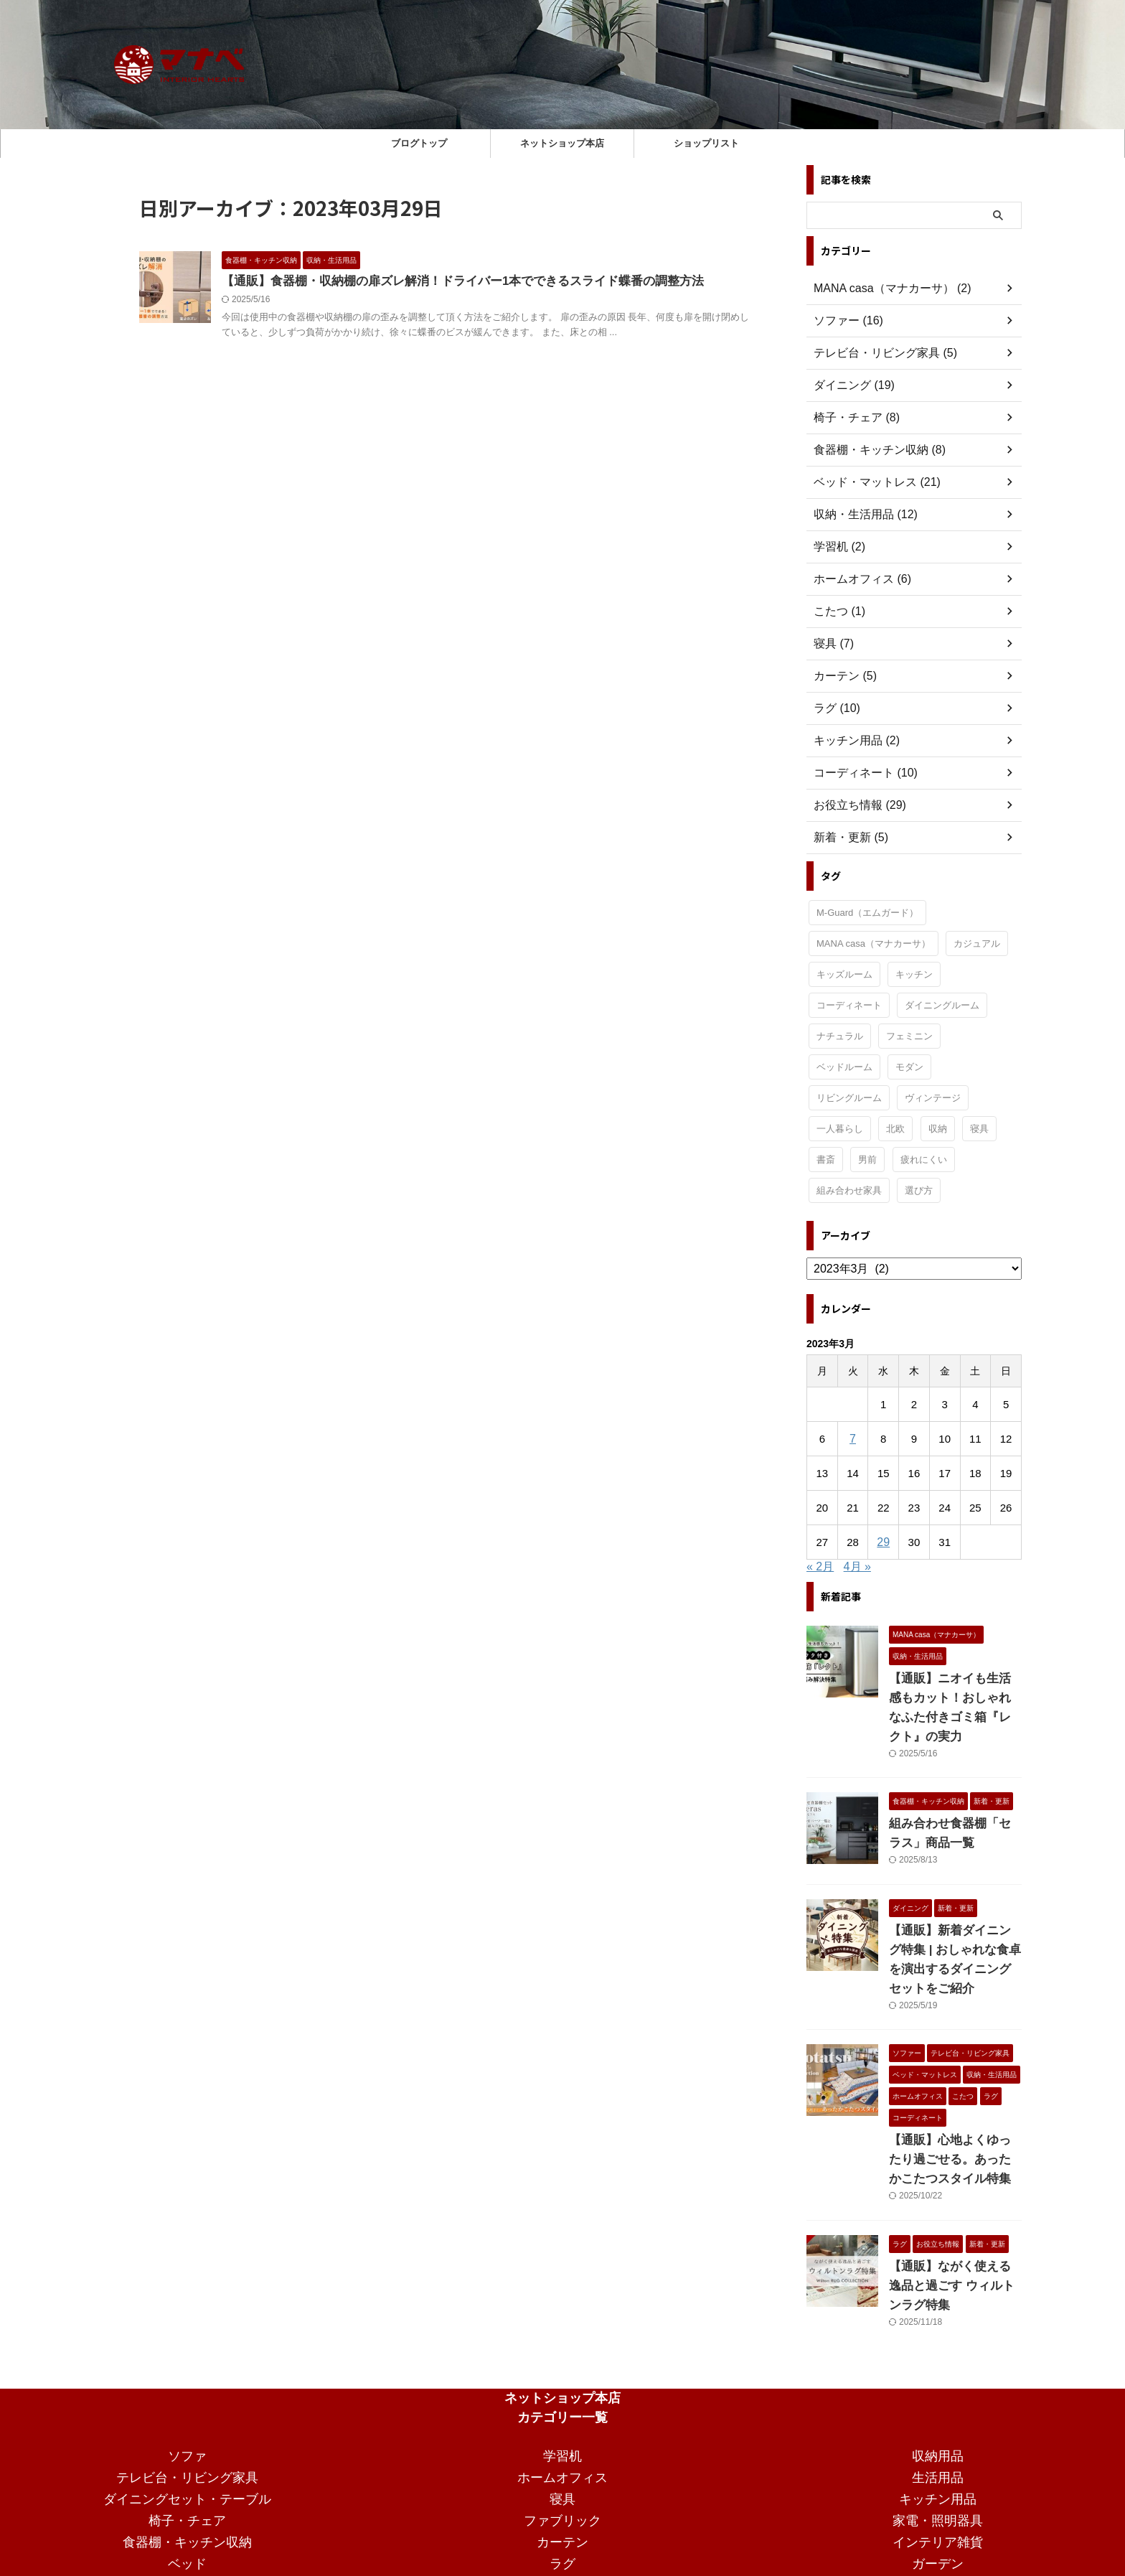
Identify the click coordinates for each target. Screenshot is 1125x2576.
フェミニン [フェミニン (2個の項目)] (909, 1036)
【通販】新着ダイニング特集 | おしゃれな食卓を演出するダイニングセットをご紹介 (954, 1931)
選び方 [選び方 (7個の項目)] (919, 1190)
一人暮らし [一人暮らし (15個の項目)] (839, 1128)
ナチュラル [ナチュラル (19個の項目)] (839, 1036)
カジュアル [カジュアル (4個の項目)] (977, 943)
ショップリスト (706, 143)
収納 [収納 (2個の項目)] (937, 1128)
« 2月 (820, 1566)
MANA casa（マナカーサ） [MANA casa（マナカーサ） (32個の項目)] (873, 943)
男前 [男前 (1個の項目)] (867, 1159)
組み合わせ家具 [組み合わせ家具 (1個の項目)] (849, 1190)
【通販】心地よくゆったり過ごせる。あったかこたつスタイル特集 (954, 2121)
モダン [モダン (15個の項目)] (909, 1067)
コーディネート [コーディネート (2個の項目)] (849, 1005)
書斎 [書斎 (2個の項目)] (825, 1159)
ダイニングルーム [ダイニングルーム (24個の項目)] (942, 1005)
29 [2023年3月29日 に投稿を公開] (883, 1542)
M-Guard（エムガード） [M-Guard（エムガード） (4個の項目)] (867, 912)
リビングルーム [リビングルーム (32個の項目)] (849, 1097)
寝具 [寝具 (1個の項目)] (979, 1128)
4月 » (857, 1566)
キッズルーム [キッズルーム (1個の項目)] (844, 974)
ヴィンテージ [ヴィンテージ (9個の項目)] (933, 1097)
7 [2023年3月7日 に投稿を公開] (852, 1439)
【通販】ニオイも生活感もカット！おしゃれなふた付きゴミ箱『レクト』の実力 (954, 1698)
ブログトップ (419, 143)
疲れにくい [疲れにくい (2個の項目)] (923, 1159)
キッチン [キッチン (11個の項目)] (914, 974)
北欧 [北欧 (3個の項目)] (895, 1128)
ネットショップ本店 (562, 143)
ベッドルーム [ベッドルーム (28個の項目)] (844, 1067)
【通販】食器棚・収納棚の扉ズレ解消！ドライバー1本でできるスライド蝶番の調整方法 (449, 282)
